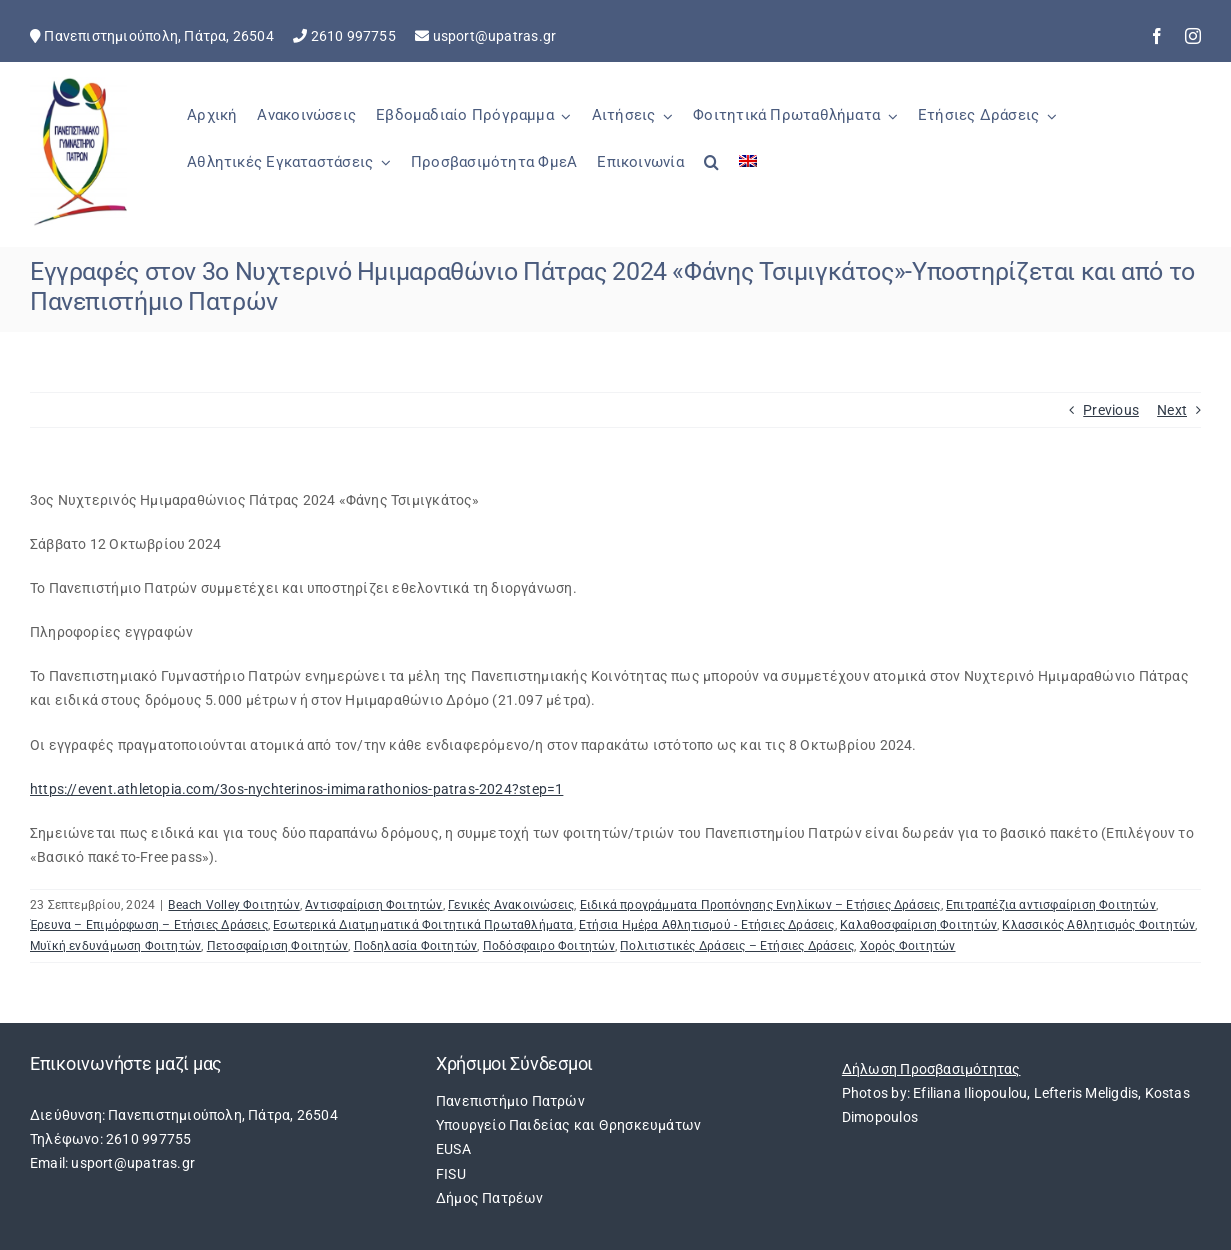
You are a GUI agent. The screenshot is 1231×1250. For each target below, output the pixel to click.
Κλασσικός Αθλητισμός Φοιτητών (1098, 925)
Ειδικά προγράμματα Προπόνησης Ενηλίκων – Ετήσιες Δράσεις (760, 905)
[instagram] (1193, 36)
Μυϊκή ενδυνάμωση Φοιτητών (115, 946)
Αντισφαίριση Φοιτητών (373, 905)
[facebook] (1157, 36)
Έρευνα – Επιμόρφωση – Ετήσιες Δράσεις (149, 925)
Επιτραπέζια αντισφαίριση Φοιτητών (1051, 905)
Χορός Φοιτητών (908, 946)
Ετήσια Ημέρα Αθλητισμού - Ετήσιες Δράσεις (707, 925)
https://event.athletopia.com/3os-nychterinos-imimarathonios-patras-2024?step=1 (296, 789)
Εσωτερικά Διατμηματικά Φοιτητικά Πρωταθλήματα (423, 925)
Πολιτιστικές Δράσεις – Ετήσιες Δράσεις (737, 946)
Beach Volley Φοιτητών (233, 905)
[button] (711, 173)
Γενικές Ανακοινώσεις (511, 905)
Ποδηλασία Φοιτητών (416, 946)
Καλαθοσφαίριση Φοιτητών (918, 925)
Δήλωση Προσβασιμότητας (931, 1069)
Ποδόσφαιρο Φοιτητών (549, 946)
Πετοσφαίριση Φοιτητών (277, 946)
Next (1172, 410)
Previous (1111, 410)
